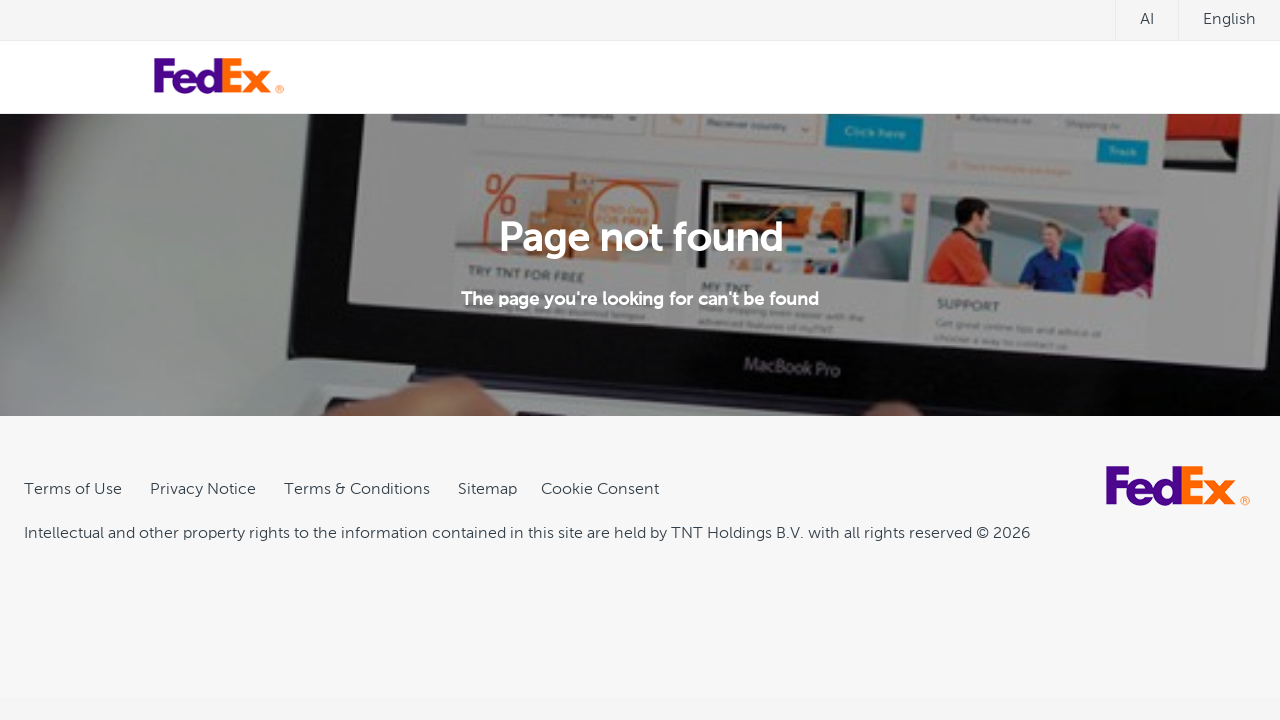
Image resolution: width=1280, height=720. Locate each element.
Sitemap (487, 490)
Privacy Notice (203, 490)
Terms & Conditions (357, 490)
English (1229, 20)
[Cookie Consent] (600, 490)
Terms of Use (73, 490)
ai (1147, 20)
